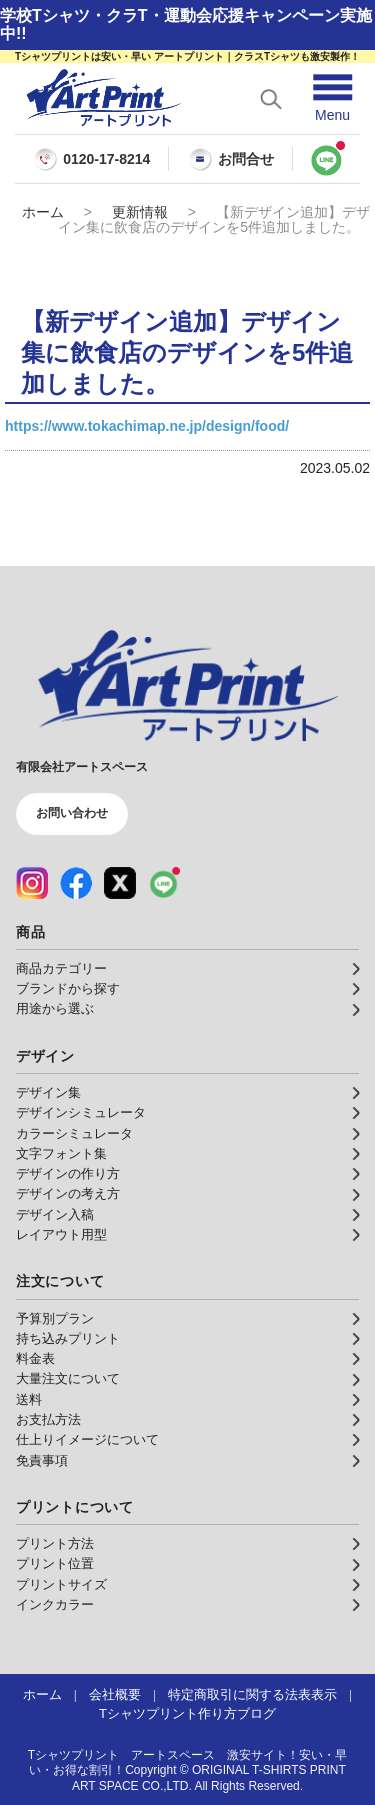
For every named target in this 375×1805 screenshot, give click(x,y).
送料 (29, 1400)
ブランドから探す (68, 989)
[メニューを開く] (332, 98)
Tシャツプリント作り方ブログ (187, 1714)
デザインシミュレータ (81, 1113)
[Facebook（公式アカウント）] (76, 883)
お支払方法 (48, 1420)
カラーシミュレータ (74, 1134)
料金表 (35, 1359)
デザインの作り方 (68, 1174)
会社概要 (115, 1695)
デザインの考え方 (68, 1194)
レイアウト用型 (61, 1235)
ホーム (43, 212)
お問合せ (231, 159)
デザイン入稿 (55, 1215)
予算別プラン (55, 1319)
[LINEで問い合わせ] (326, 159)
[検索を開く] (271, 99)
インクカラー (55, 1605)
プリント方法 (55, 1544)
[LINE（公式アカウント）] (164, 883)
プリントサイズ (61, 1585)
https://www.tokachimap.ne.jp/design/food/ (147, 426)
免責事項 (42, 1461)
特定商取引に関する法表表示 (252, 1695)
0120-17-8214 (106, 159)
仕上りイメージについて (87, 1440)
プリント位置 (55, 1564)
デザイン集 (48, 1093)
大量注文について (68, 1379)
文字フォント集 (61, 1154)
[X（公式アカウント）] (120, 883)
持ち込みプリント (68, 1339)
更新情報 (140, 212)
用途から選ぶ (55, 1009)
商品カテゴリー (61, 969)
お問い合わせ (72, 813)
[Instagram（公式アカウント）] (32, 883)
